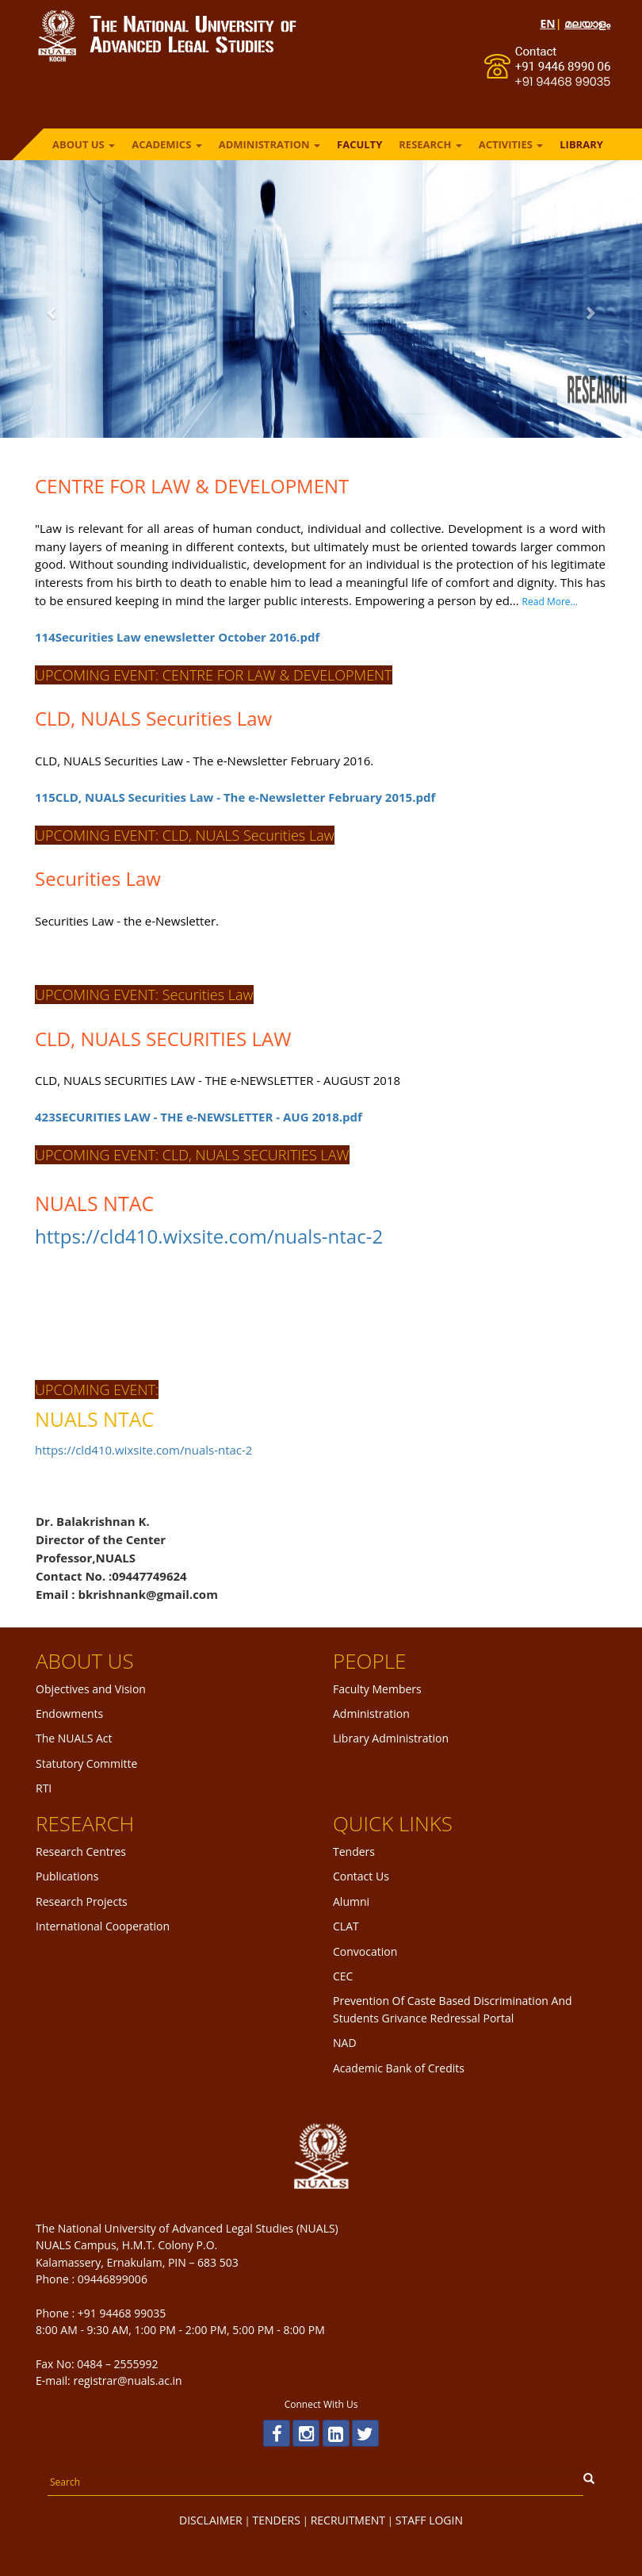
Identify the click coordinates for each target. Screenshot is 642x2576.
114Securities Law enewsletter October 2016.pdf (151, 637)
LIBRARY (581, 144)
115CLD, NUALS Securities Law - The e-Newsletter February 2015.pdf (209, 797)
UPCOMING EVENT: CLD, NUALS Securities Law (158, 835)
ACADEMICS (167, 144)
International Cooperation (103, 1926)
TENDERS (276, 2520)
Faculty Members (377, 1688)
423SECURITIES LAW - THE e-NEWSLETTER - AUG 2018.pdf (172, 1117)
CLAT (346, 1926)
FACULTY (359, 144)
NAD (345, 2042)
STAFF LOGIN (429, 2520)
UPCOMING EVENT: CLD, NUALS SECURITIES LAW (166, 1154)
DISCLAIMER (211, 2520)
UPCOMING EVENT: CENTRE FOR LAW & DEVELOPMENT (187, 674)
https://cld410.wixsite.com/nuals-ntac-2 (183, 1236)
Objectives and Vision (91, 1688)
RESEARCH (430, 144)
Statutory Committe (86, 1763)
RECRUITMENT (348, 2520)
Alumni (351, 1901)
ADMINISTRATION (269, 144)
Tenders (354, 1851)
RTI (44, 1788)
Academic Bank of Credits (398, 2068)
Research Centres (81, 1851)
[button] (48, 313)
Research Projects (82, 1901)
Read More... (523, 601)
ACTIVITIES (511, 144)
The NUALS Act (74, 1738)
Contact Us (361, 1876)
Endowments (69, 1713)
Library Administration (391, 1738)
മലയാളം (587, 23)
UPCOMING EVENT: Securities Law (118, 994)
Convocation (365, 1951)
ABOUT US (83, 144)
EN (547, 23)
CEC (343, 1976)
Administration (371, 1713)
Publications (67, 1876)
